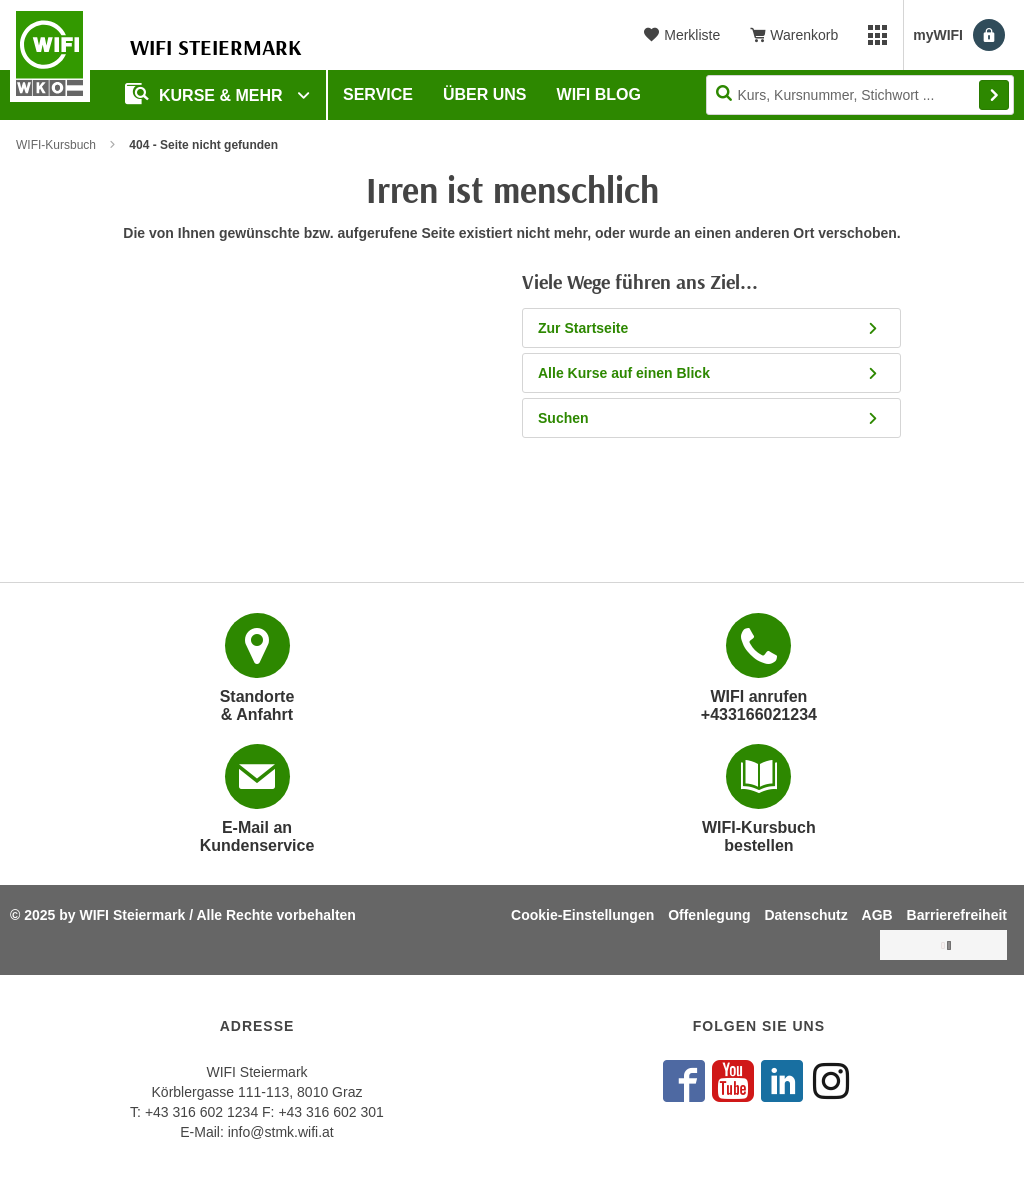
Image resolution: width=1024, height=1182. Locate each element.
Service (378, 94)
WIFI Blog (599, 94)
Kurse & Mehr (206, 93)
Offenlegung (709, 915)
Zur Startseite (714, 328)
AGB (877, 915)
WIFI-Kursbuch (56, 145)
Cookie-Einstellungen (582, 915)
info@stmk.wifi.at (281, 1132)
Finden (994, 95)
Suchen (714, 418)
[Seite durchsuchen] (860, 95)
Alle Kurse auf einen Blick (714, 373)
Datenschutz (805, 915)
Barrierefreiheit (957, 915)
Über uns (485, 94)
